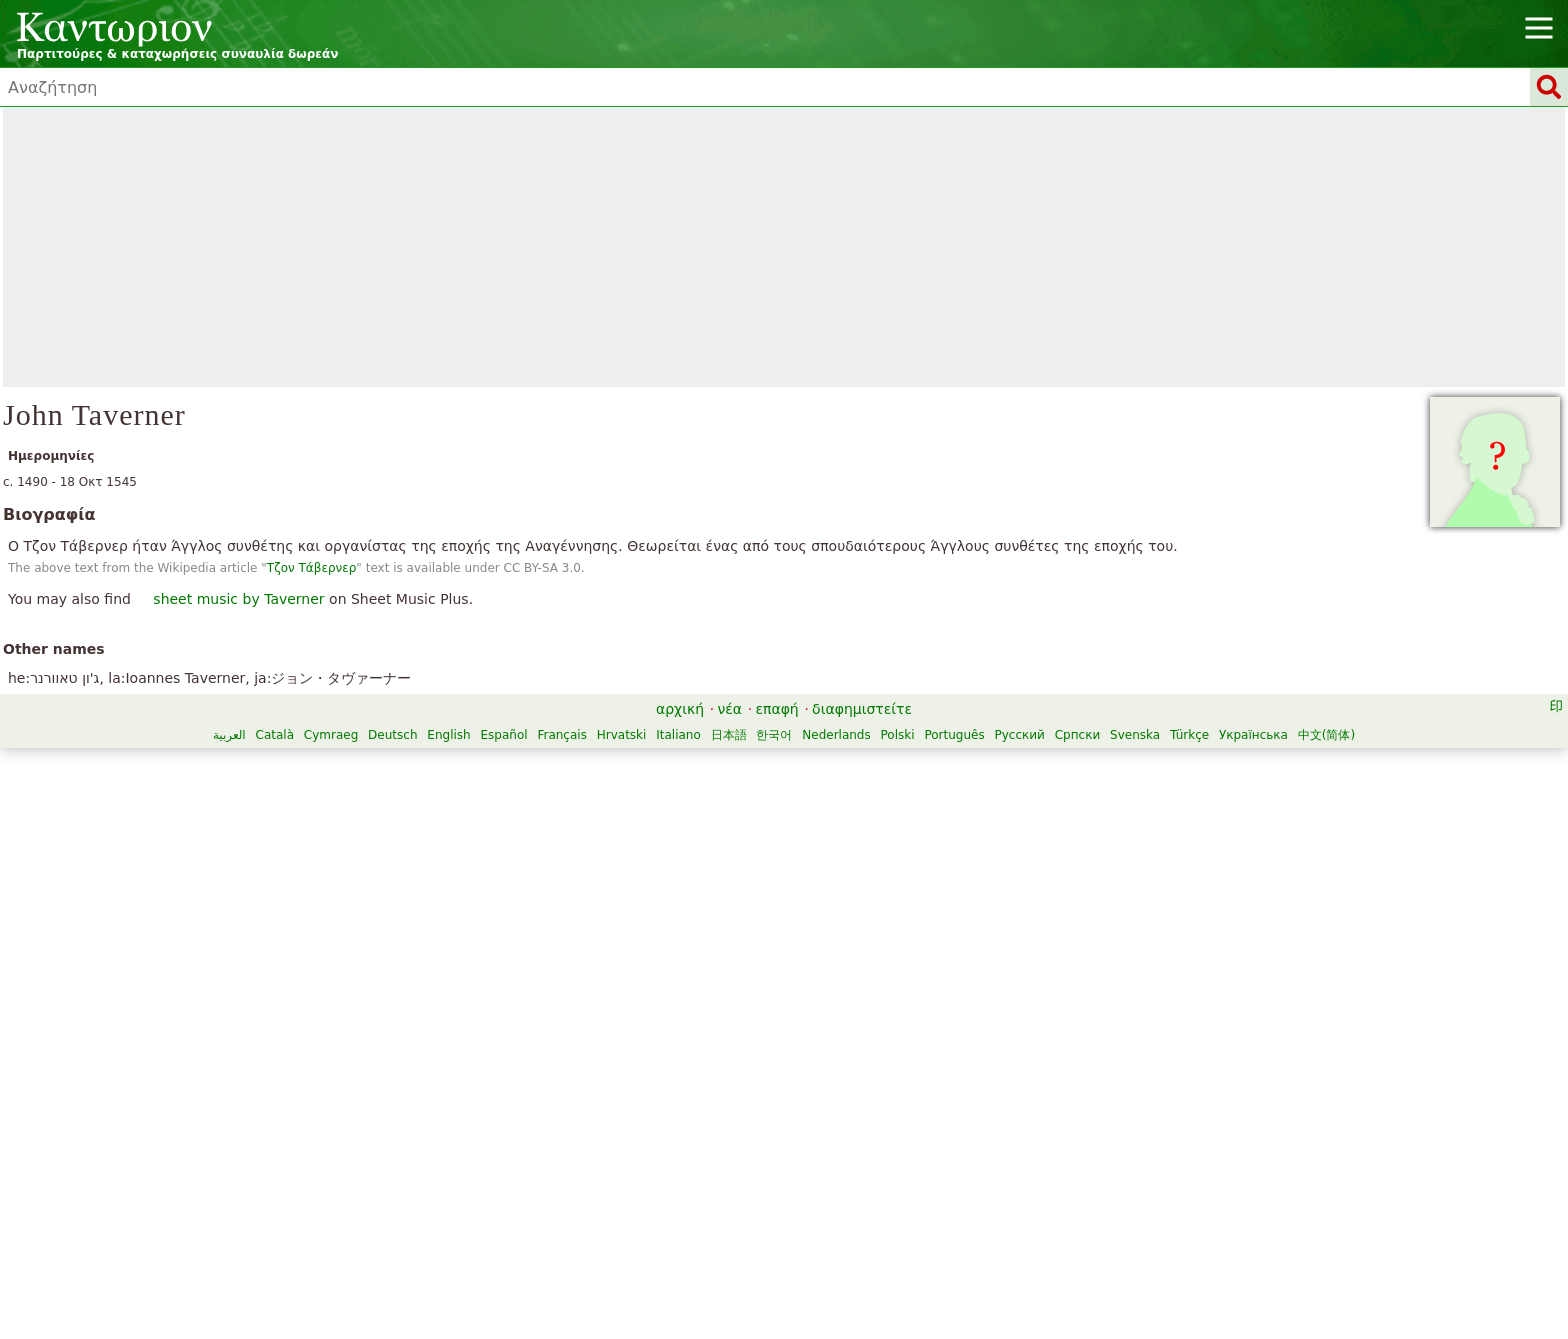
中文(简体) (1326, 735)
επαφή (776, 709)
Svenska (1135, 735)
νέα (729, 709)
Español (504, 735)
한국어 (774, 735)
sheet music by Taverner (238, 599)
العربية (229, 735)
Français (561, 735)
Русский (1020, 735)
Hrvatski (622, 735)
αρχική (680, 709)
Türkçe (1189, 735)
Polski (898, 735)
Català (275, 735)
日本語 (729, 735)
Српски (1078, 735)
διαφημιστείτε (862, 709)
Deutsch (392, 735)
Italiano (678, 735)
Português (954, 735)
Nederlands (836, 735)
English (448, 735)
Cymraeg (331, 735)
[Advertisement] (784, 247)
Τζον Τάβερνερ (312, 568)
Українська (1253, 735)
